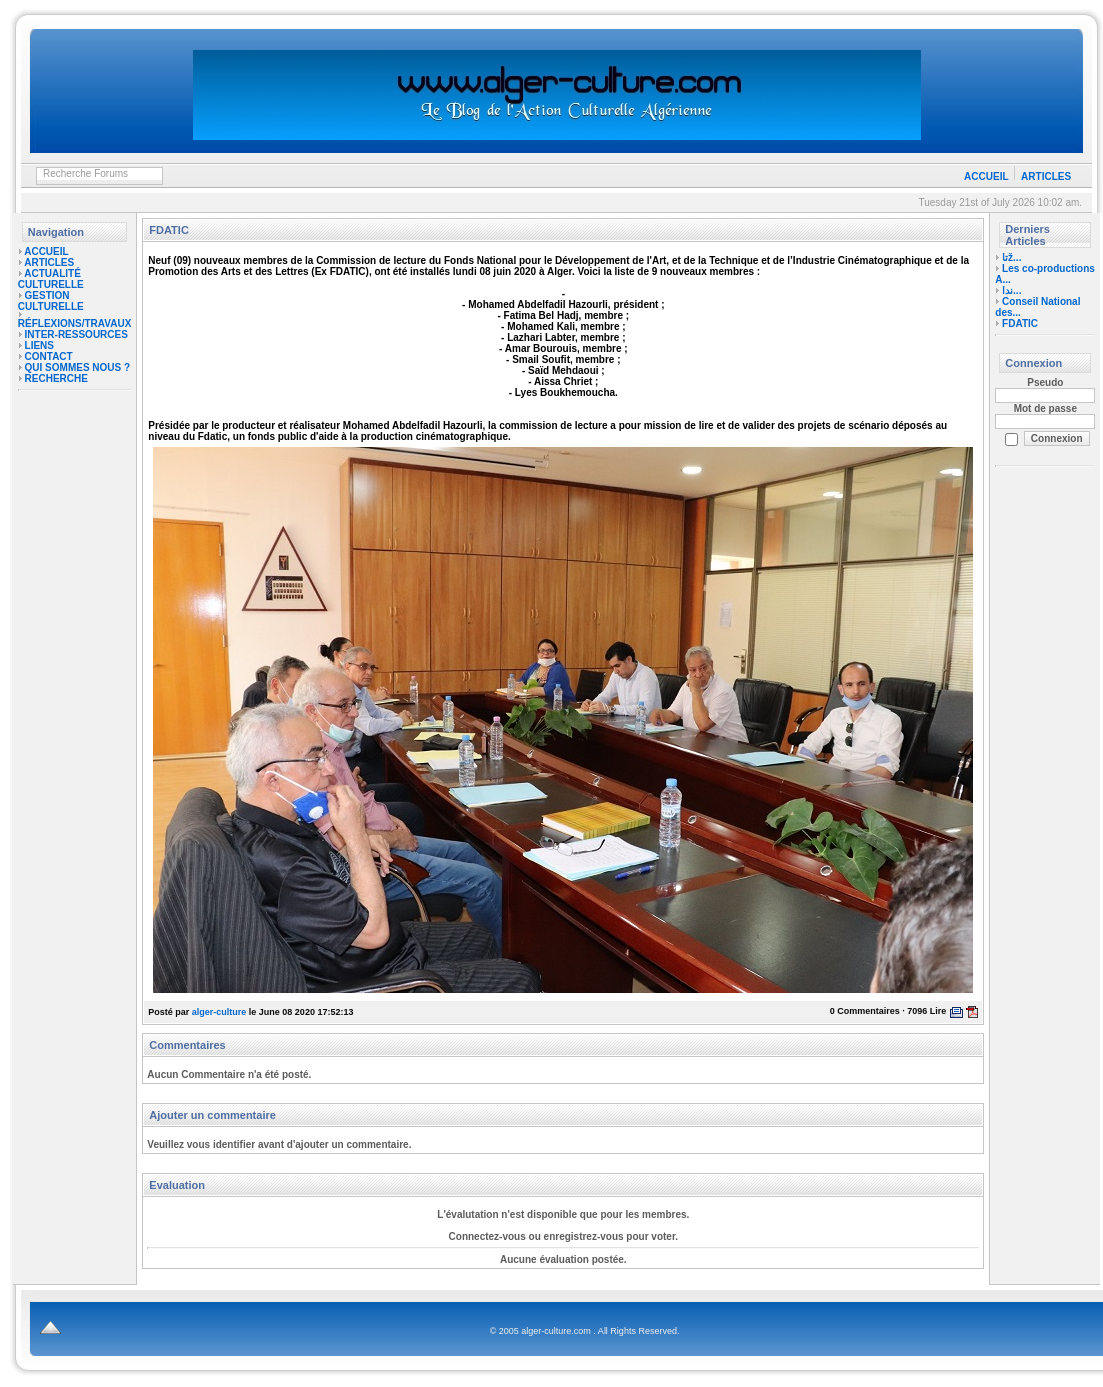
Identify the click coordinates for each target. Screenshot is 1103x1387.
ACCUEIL (986, 176)
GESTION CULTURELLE (51, 301)
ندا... (1011, 290)
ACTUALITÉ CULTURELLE (51, 279)
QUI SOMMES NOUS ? (78, 367)
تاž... (1011, 257)
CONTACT (49, 356)
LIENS (39, 345)
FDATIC (1020, 323)
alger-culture (219, 1012)
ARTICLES (1046, 176)
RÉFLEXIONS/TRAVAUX (75, 323)
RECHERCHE (56, 378)
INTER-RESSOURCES (76, 334)
